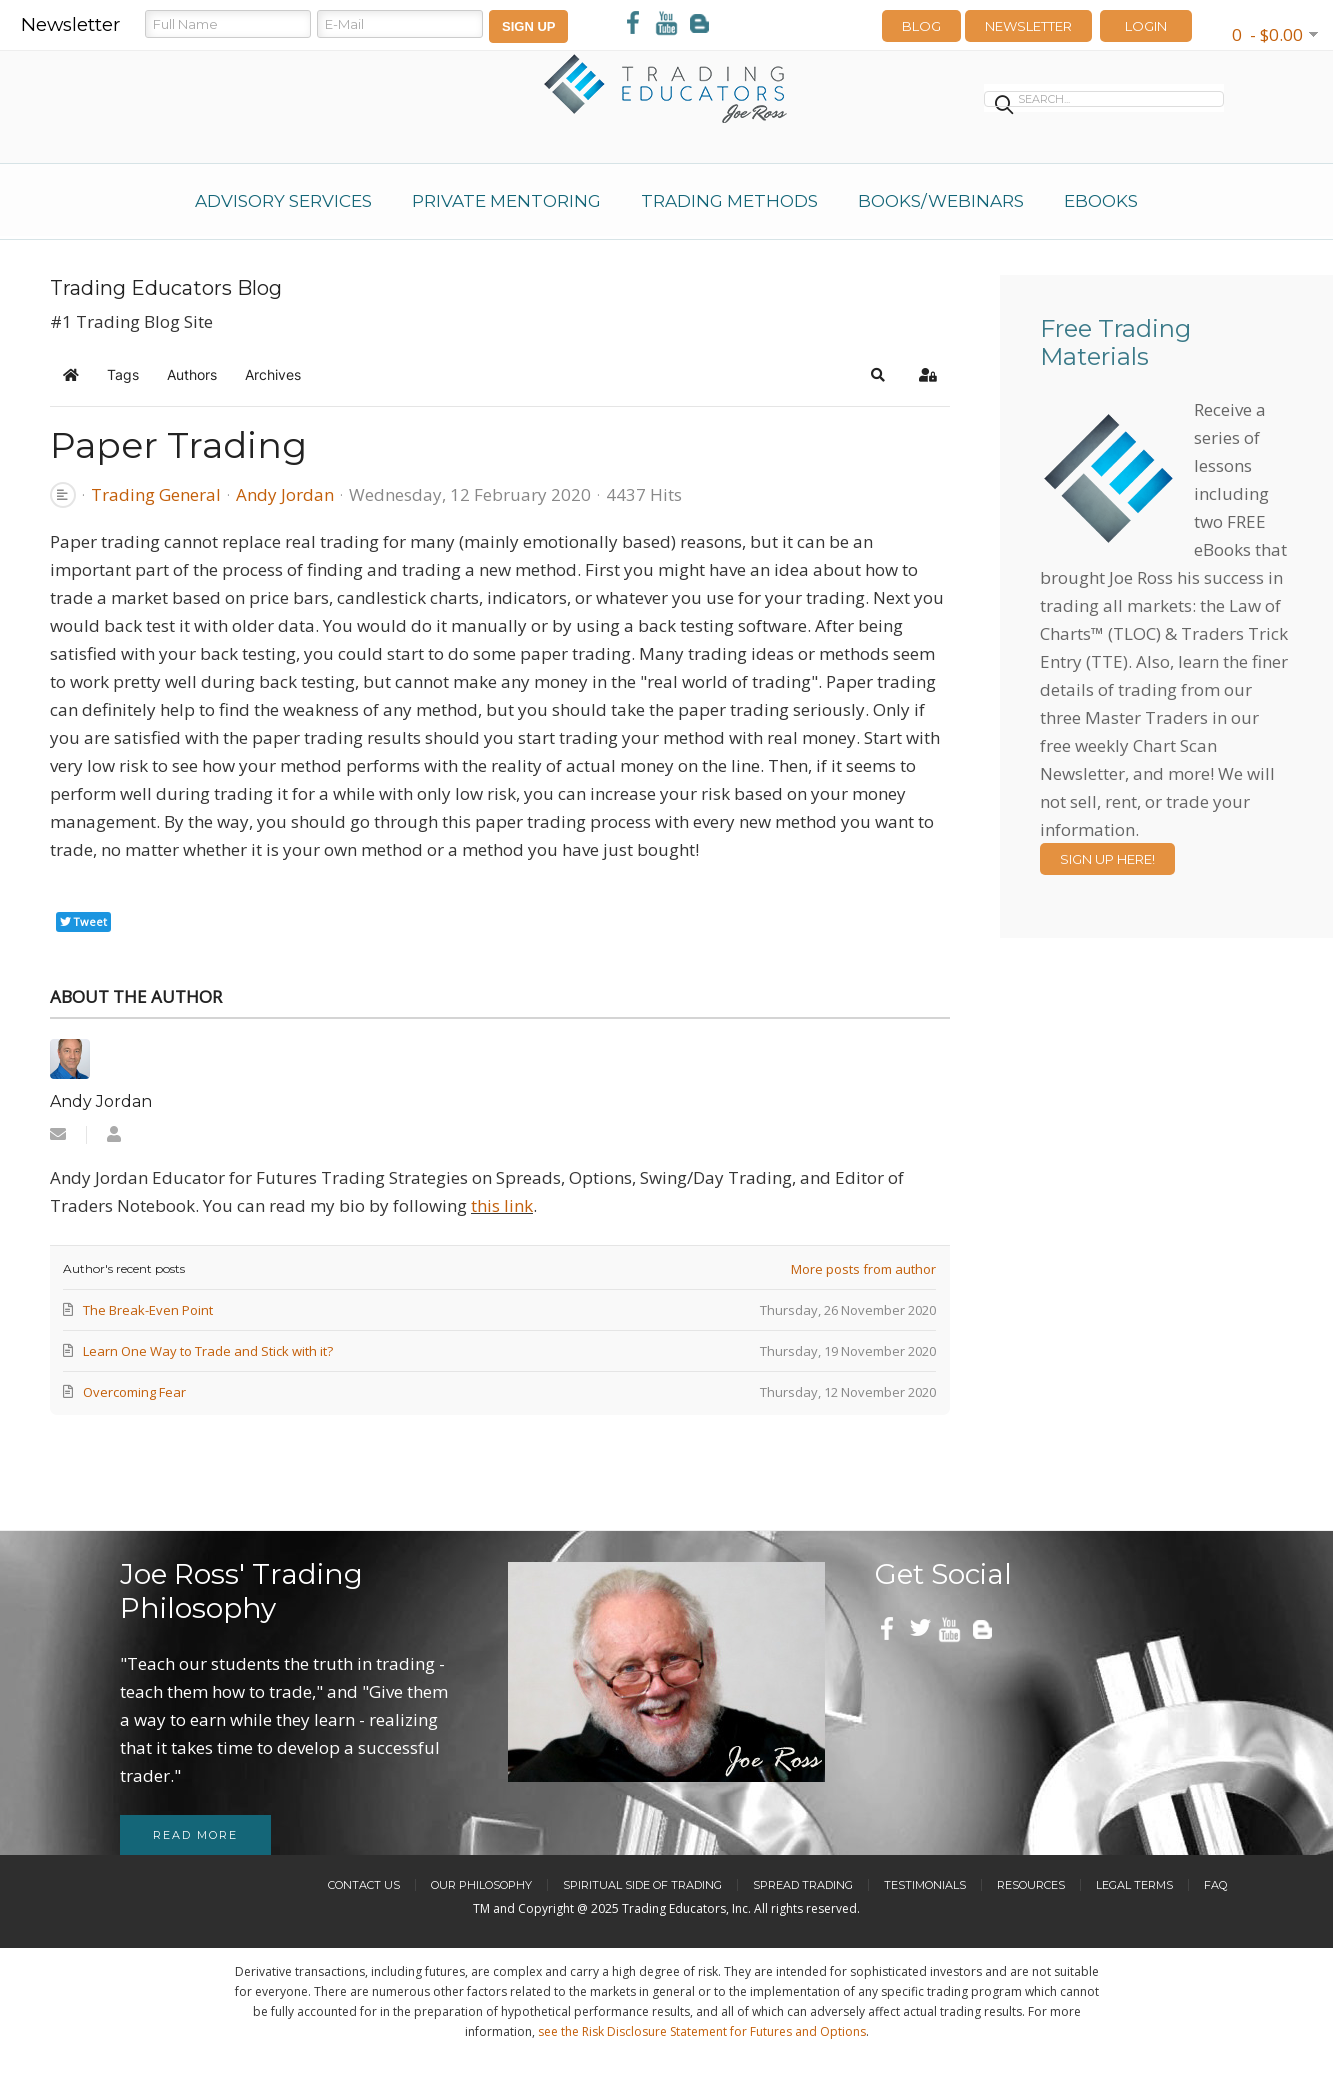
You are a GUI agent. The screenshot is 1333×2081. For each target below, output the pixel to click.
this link (502, 1205)
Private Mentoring (506, 201)
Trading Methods (729, 201)
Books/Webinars (941, 201)
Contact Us (364, 1885)
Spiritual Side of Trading (642, 1885)
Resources (1031, 1885)
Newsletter (1028, 26)
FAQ (1215, 1885)
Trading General (156, 495)
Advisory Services (283, 201)
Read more (195, 1835)
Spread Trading (803, 1885)
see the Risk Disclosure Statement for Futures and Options (702, 2031)
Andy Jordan (285, 494)
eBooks (1101, 201)
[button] (878, 375)
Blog (921, 26)
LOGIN (1146, 26)
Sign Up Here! (1107, 859)
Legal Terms (1134, 1885)
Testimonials (925, 1885)
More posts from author (863, 1269)
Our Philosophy (481, 1885)
